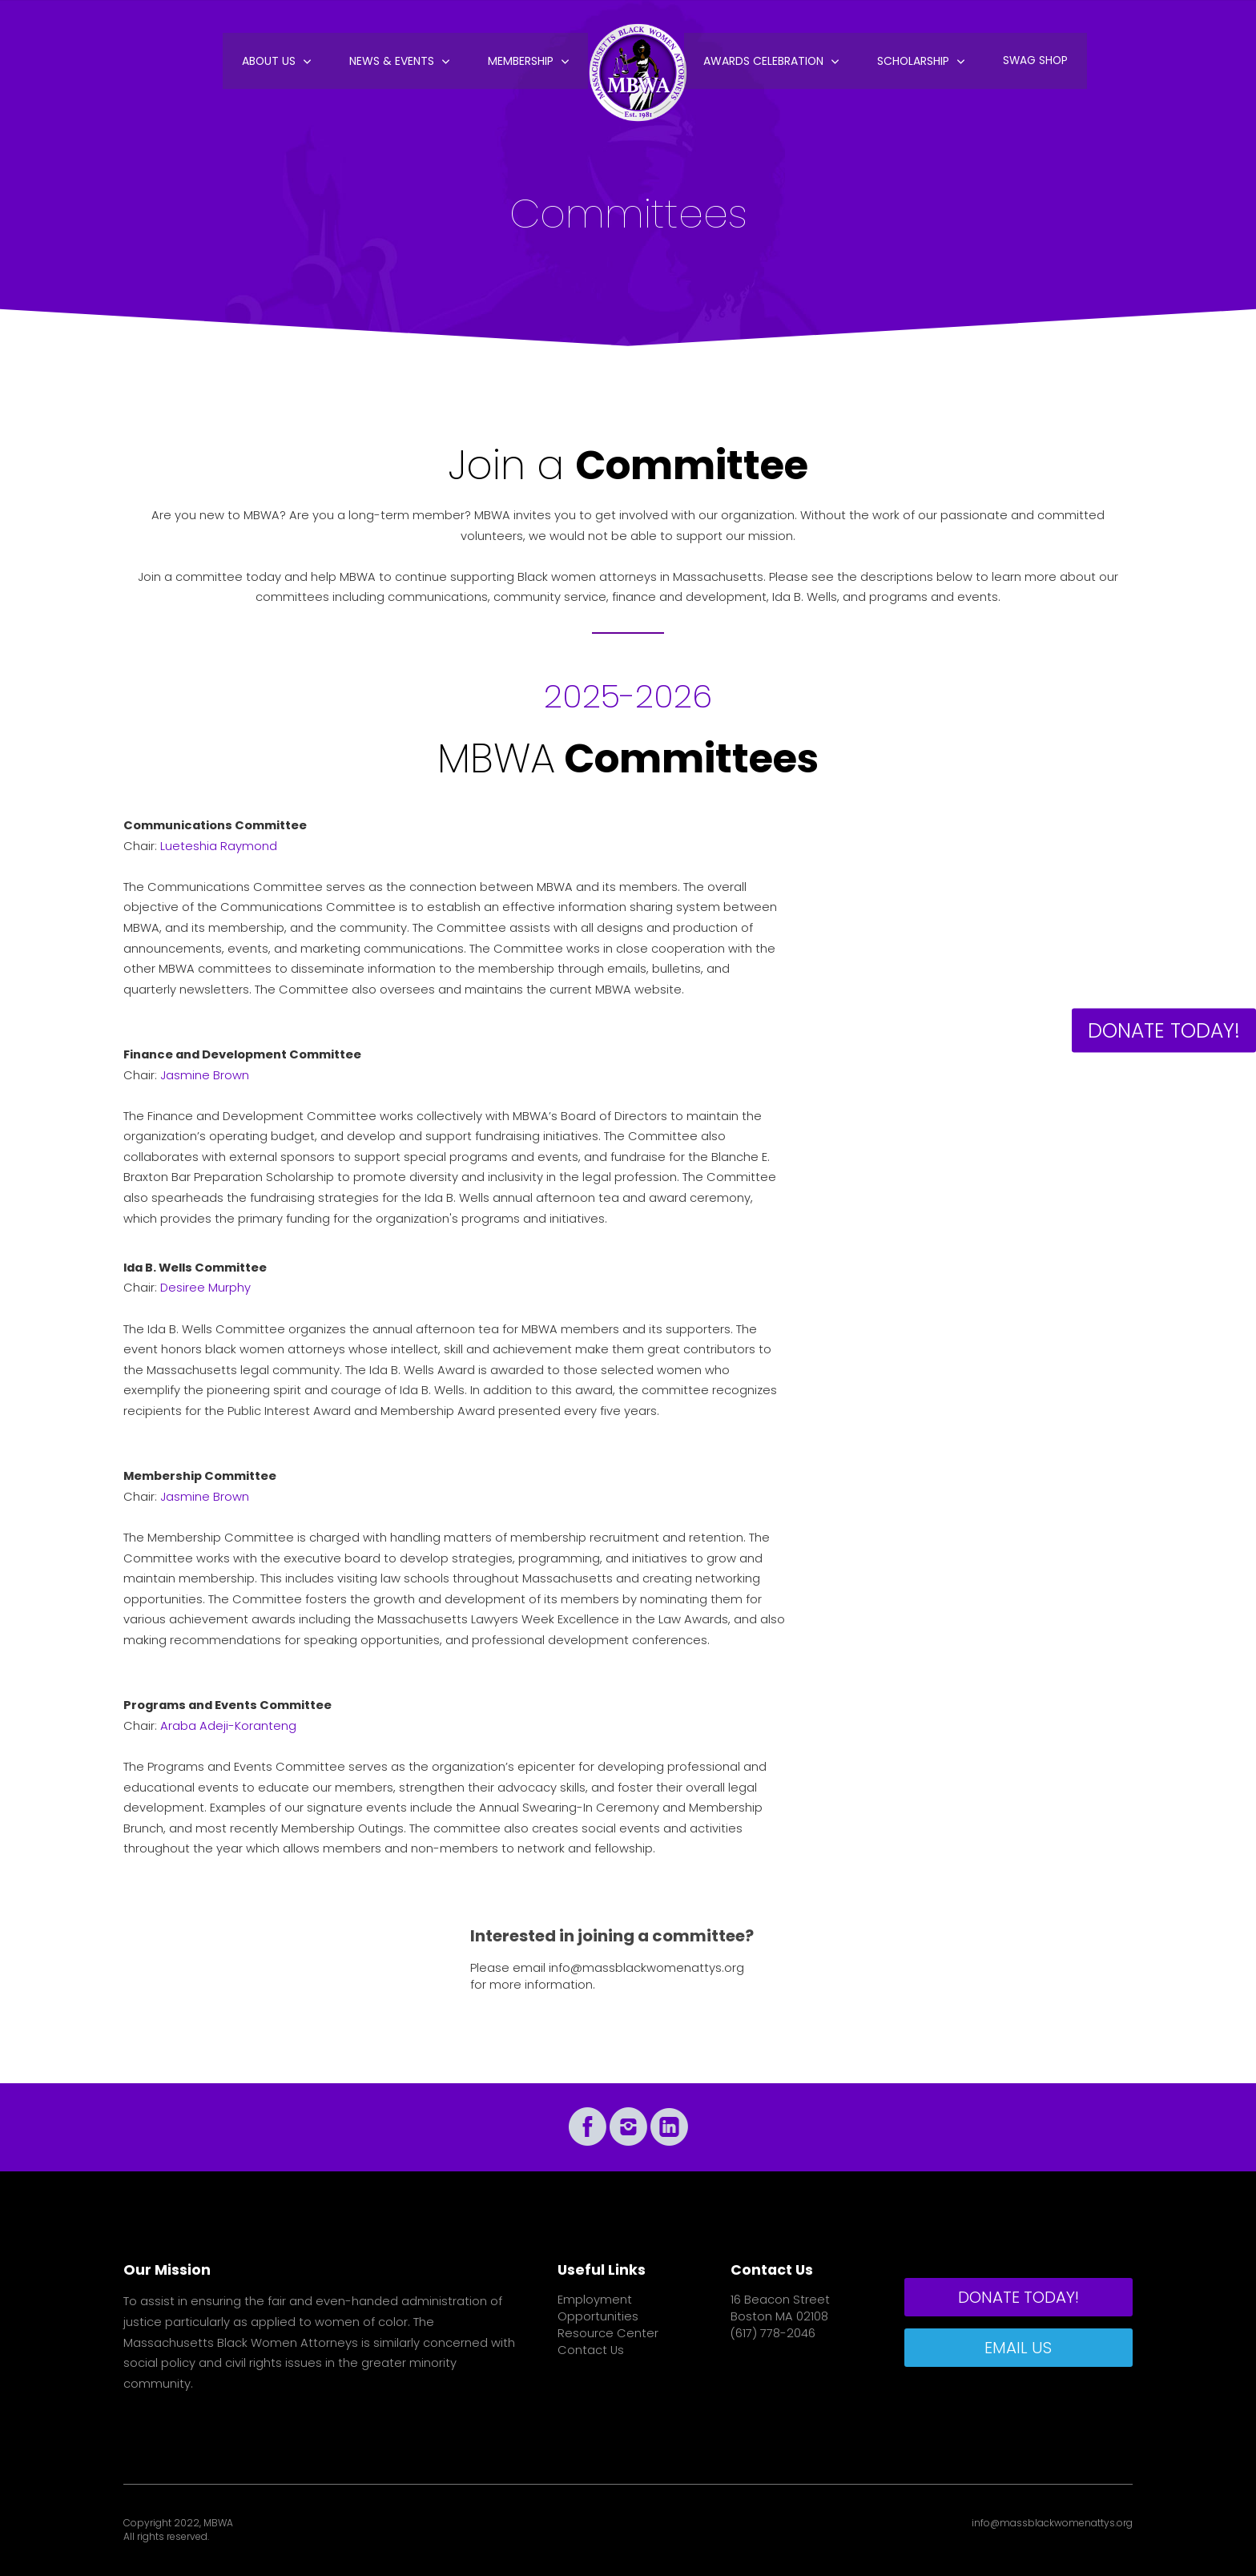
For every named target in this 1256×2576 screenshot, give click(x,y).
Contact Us (591, 2350)
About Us (272, 64)
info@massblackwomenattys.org (646, 1968)
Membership (521, 64)
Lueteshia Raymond (218, 846)
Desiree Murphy (205, 1288)
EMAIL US (1018, 2347)
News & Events (394, 64)
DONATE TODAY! (1164, 1031)
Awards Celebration (762, 64)
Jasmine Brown (204, 1075)
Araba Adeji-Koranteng (228, 1726)
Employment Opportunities (598, 2308)
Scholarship (912, 64)
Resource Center (608, 2333)
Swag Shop (1033, 64)
